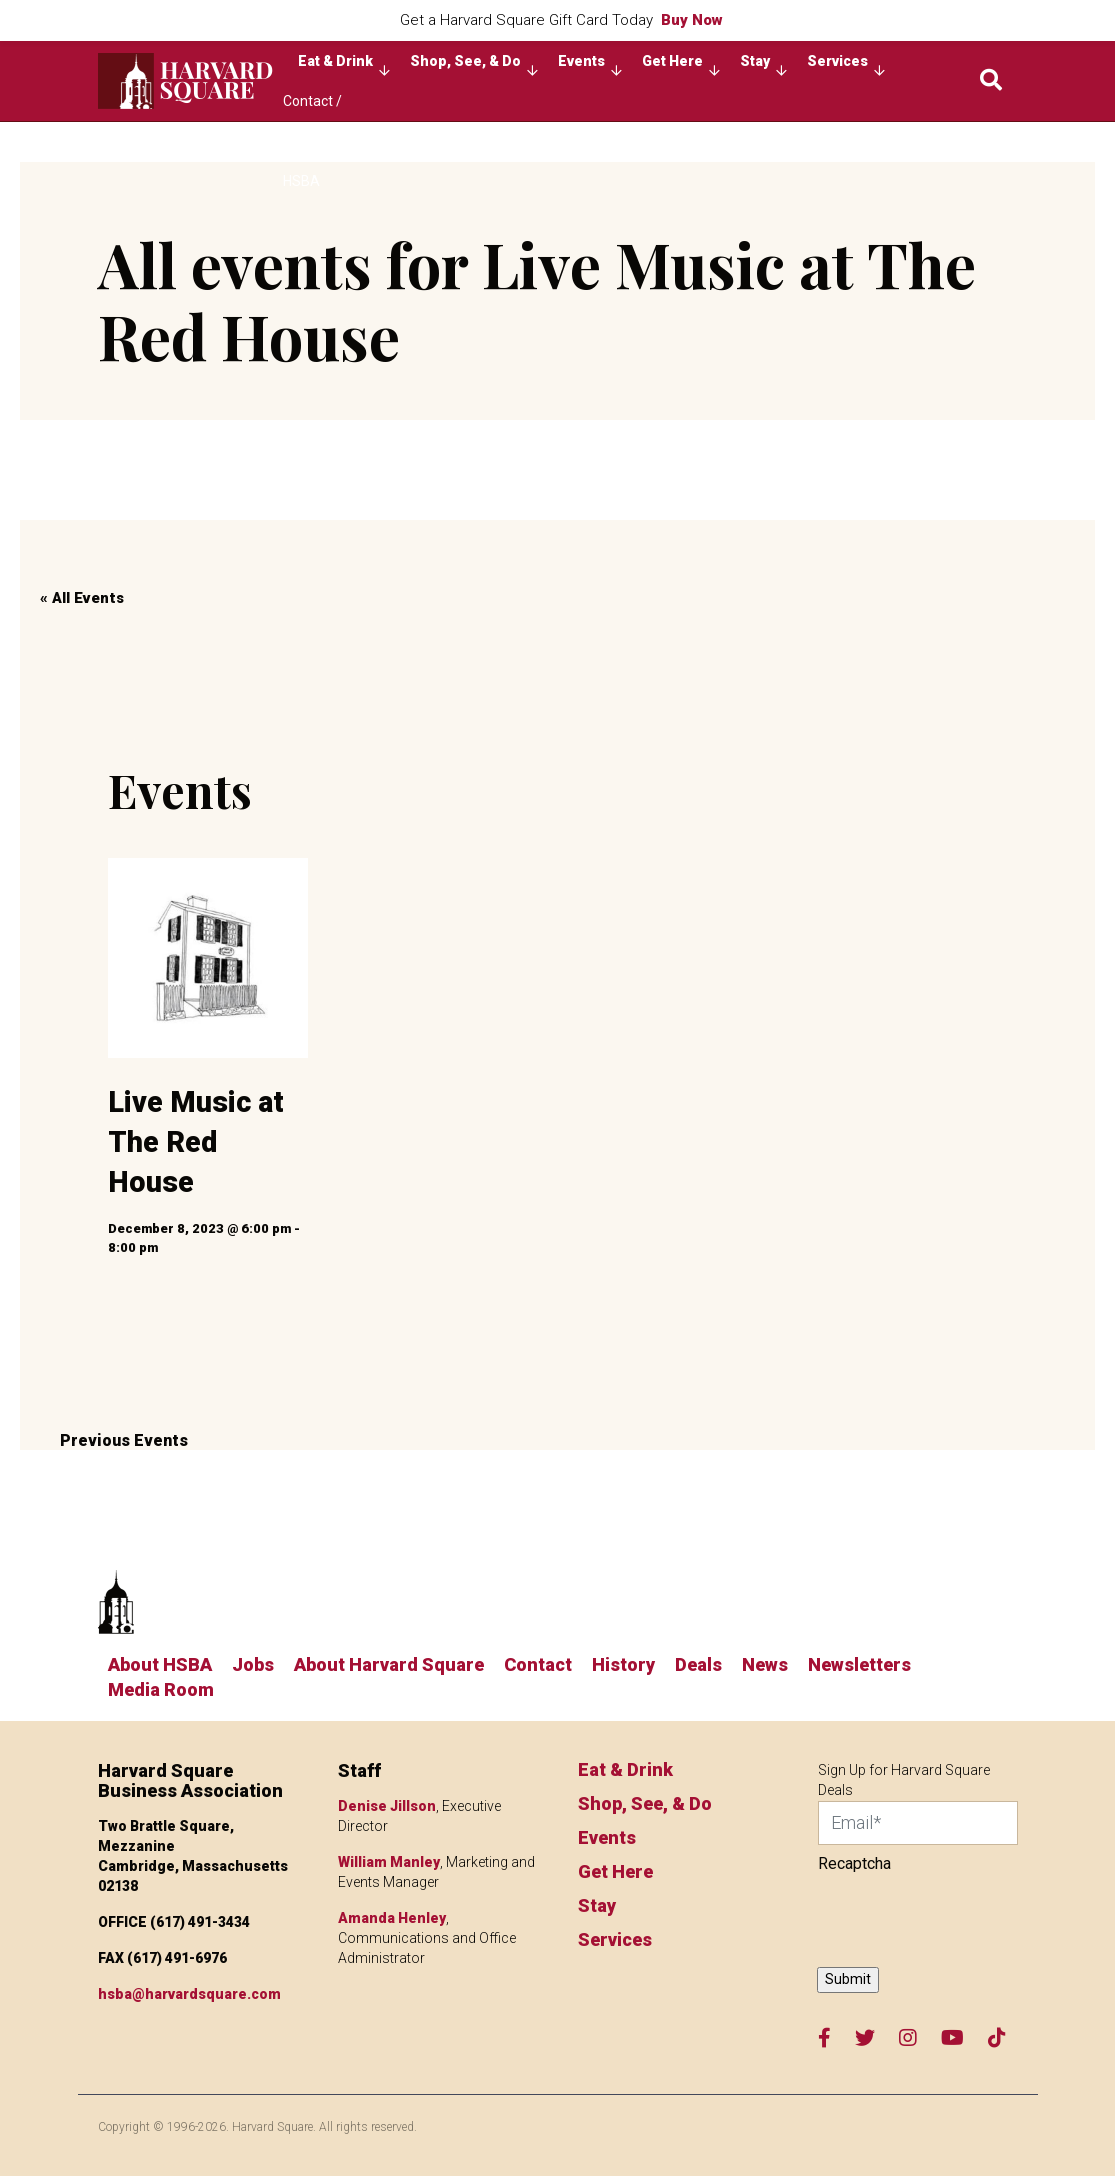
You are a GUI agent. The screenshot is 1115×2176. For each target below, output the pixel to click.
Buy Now (692, 20)
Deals (698, 1664)
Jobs (253, 1664)
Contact (538, 1664)
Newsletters (859, 1664)
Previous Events (124, 1440)
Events (590, 66)
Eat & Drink (344, 66)
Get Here (681, 66)
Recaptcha (854, 1863)
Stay (763, 66)
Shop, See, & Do (474, 66)
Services (846, 66)
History (623, 1664)
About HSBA (160, 1664)
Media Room (161, 1689)
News (765, 1664)
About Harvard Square (389, 1664)
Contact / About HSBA (312, 107)
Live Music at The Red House (196, 1142)
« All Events (82, 598)
